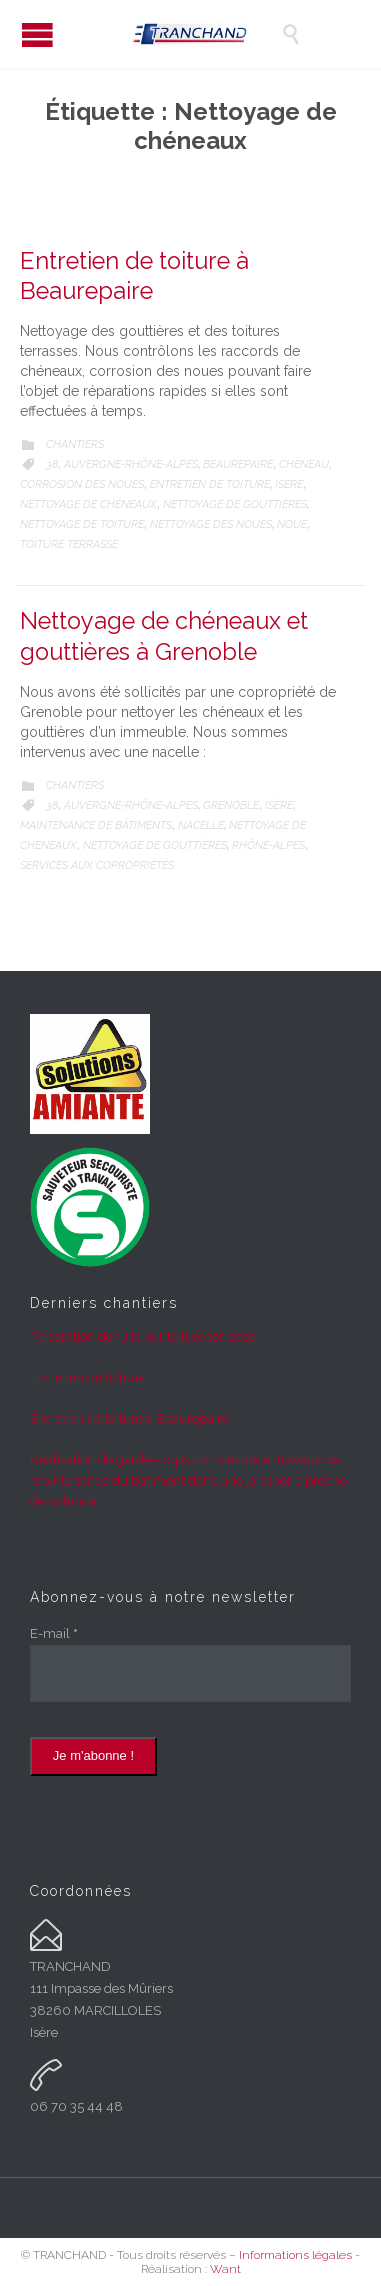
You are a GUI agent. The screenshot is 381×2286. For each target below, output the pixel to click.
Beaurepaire (238, 464)
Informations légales (295, 2255)
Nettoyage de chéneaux (88, 504)
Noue (292, 524)
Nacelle (201, 825)
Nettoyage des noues (211, 524)
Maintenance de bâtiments (96, 825)
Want (225, 2269)
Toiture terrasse (69, 544)
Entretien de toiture (210, 484)
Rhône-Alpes (268, 845)
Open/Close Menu (37, 34)
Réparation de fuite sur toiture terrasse (142, 1336)
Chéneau (304, 464)
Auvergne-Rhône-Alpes (131, 464)
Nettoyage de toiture (82, 524)
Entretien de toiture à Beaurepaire (129, 1418)
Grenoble (231, 805)
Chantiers (75, 444)
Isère (289, 484)
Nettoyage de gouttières (235, 504)
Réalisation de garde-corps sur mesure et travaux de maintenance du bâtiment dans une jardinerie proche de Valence (188, 1480)
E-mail (54, 1633)
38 (52, 464)
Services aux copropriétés (97, 865)
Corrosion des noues (82, 484)
